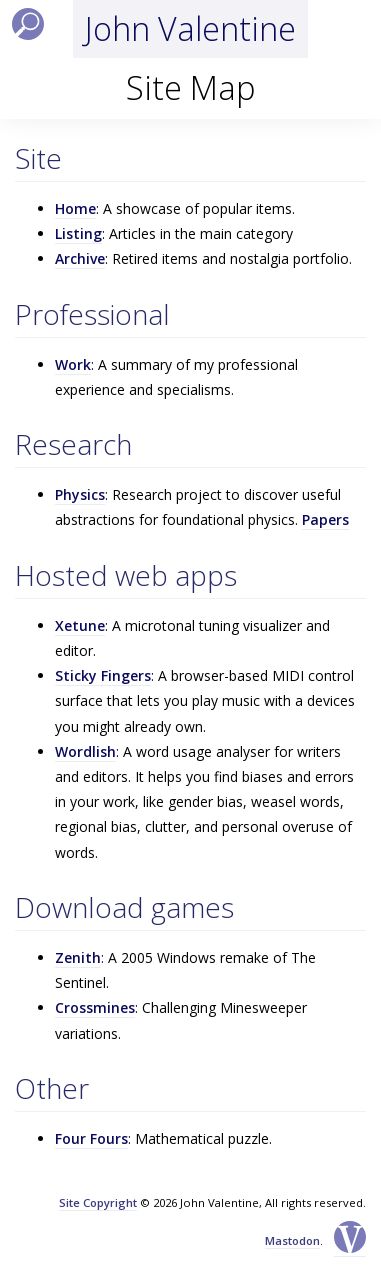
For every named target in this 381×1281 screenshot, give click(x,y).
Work (73, 364)
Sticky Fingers (103, 675)
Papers (325, 519)
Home (75, 208)
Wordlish (85, 751)
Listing (78, 233)
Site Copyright (98, 1202)
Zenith (78, 957)
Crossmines (95, 1007)
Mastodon (292, 1240)
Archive (80, 258)
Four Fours (91, 1138)
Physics (80, 494)
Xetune (80, 625)
